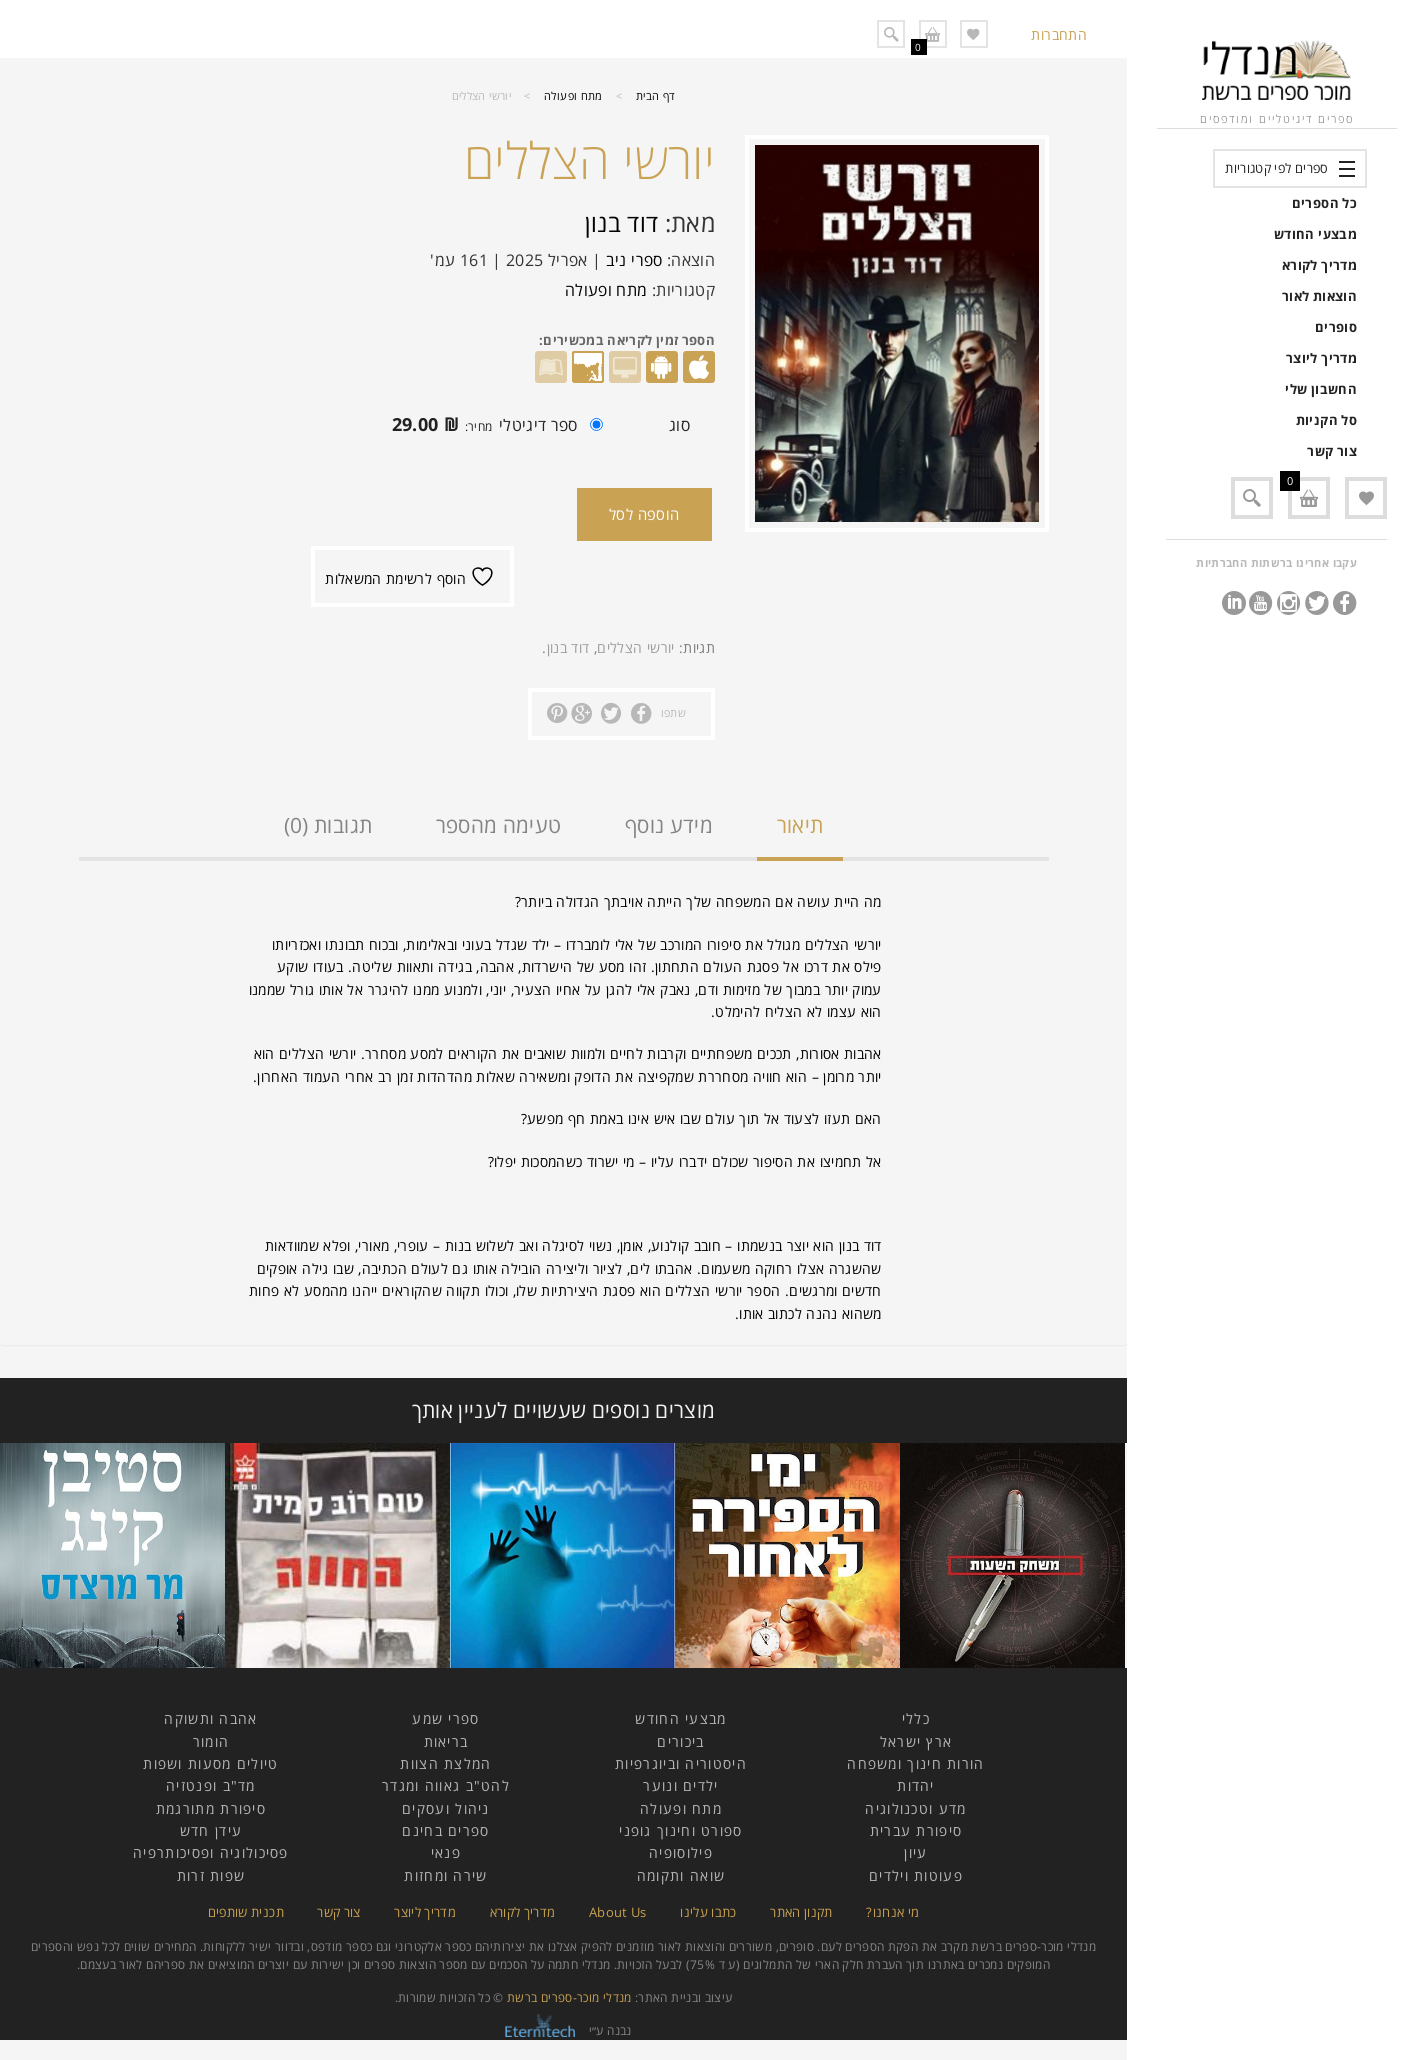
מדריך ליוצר (1321, 358)
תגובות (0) (328, 825)
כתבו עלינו (708, 1912)
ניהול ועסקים (446, 1808)
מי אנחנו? (892, 1912)
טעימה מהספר (499, 825)
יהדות (916, 1785)
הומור (211, 1741)
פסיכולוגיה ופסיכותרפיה (211, 1852)
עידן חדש (211, 1830)
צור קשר (1332, 451)
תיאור (800, 825)
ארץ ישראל (916, 1741)
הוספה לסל (644, 514)
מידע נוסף (669, 825)
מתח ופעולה (573, 95)
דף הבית (656, 95)
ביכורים (680, 1741)
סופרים (1336, 327)
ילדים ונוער (680, 1785)
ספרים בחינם (445, 1830)
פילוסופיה (681, 1852)
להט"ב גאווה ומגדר (446, 1785)
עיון (915, 1852)
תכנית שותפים (246, 1912)
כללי (916, 1718)
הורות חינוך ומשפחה (915, 1763)
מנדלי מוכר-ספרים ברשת (569, 1997)
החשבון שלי (1321, 389)
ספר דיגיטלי (492, 427)
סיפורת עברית (916, 1830)
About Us (618, 1912)
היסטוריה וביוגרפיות (681, 1763)
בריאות (446, 1741)
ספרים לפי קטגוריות (1276, 168)
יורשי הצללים (635, 647)
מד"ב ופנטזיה (211, 1785)
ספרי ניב (634, 260)
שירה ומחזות (445, 1875)
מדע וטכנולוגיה (915, 1808)
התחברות (1059, 34)
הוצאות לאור (1319, 296)
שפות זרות (211, 1875)
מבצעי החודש (1315, 234)
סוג (679, 425)
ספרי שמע (445, 1718)
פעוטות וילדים (916, 1875)
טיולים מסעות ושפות (210, 1763)
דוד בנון (621, 222)
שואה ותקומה (681, 1875)
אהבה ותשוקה (210, 1718)
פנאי (446, 1852)
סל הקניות (1326, 420)
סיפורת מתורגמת (211, 1808)
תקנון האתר (801, 1912)
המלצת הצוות (445, 1763)
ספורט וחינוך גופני (680, 1830)
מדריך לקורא (1319, 265)
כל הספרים (1324, 203)
